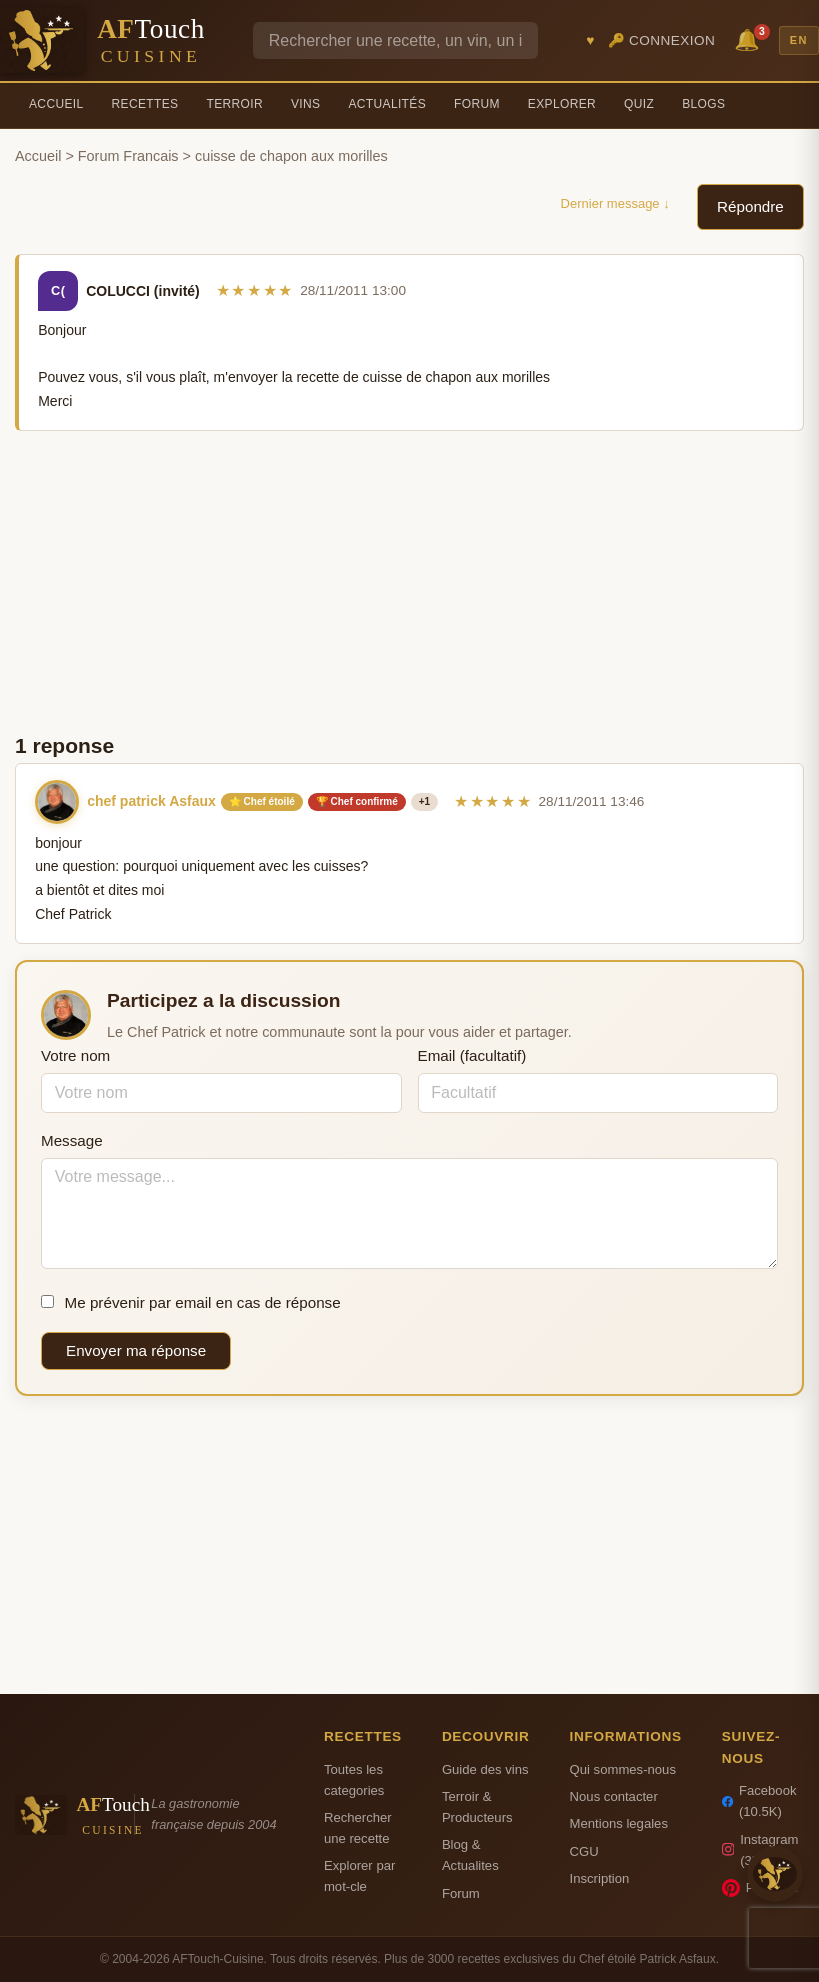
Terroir (234, 104)
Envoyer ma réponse (136, 1350)
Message (72, 1140)
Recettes (145, 104)
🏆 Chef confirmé (357, 801)
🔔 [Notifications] (750, 38)
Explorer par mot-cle (359, 1876)
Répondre (750, 206)
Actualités (387, 104)
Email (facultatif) (472, 1055)
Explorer (562, 104)
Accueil (56, 104)
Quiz (639, 104)
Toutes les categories (354, 1780)
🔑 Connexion (662, 40)
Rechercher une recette (358, 1828)
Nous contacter (614, 1796)
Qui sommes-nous (623, 1769)
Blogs (703, 104)
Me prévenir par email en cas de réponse (191, 1302)
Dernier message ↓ (615, 203)
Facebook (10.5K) (759, 1801)
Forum (477, 104)
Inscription (600, 1878)
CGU (584, 1851)
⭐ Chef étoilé (262, 801)
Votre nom (75, 1055)
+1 (424, 801)
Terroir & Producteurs (477, 1807)
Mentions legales (619, 1823)
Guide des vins (485, 1769)
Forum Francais (128, 156)
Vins (305, 104)
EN (799, 40)
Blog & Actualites (470, 1855)
